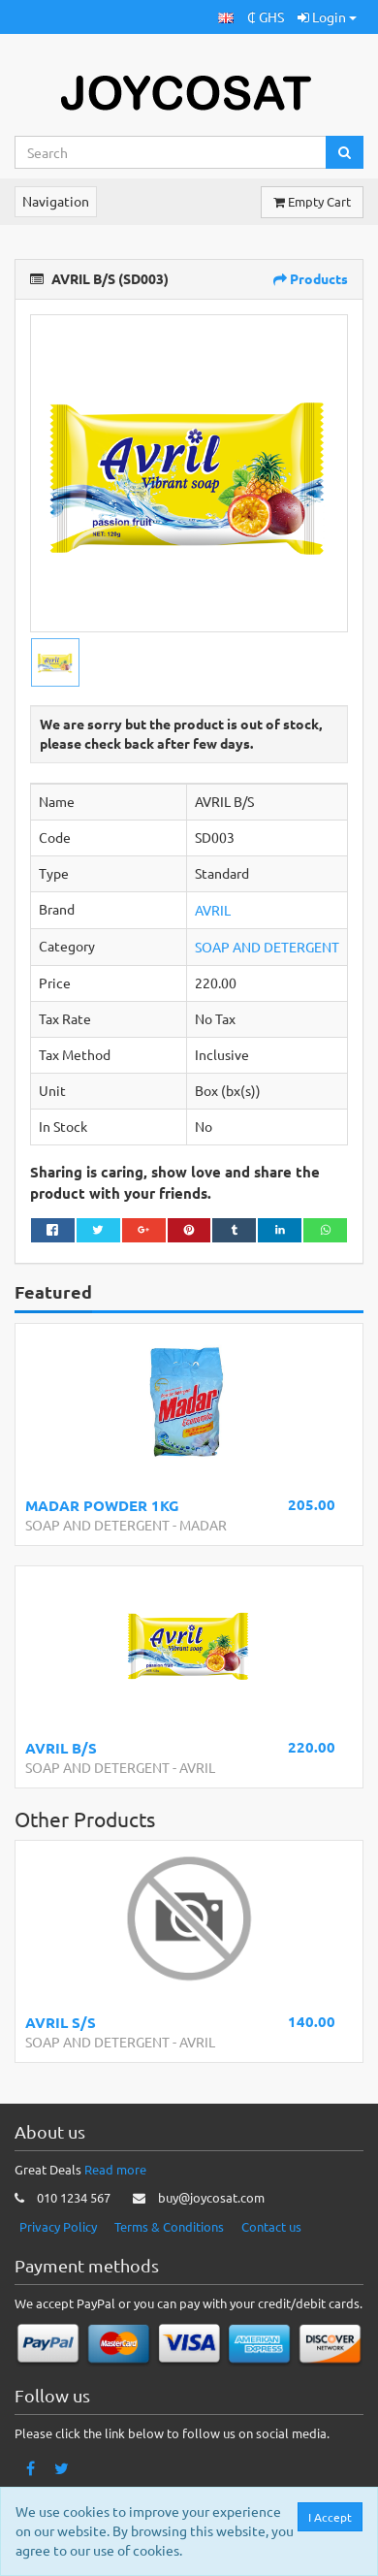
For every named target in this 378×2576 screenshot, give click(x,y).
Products (310, 278)
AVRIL (213, 909)
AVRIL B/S (61, 1747)
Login (327, 16)
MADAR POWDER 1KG (102, 1505)
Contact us (271, 2226)
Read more (115, 2169)
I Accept (331, 2517)
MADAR (203, 1524)
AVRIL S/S (60, 2022)
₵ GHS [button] (265, 16)
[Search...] (171, 152)
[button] (225, 17)
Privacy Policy (58, 2226)
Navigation (55, 200)
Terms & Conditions (169, 2226)
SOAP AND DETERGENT (267, 946)
